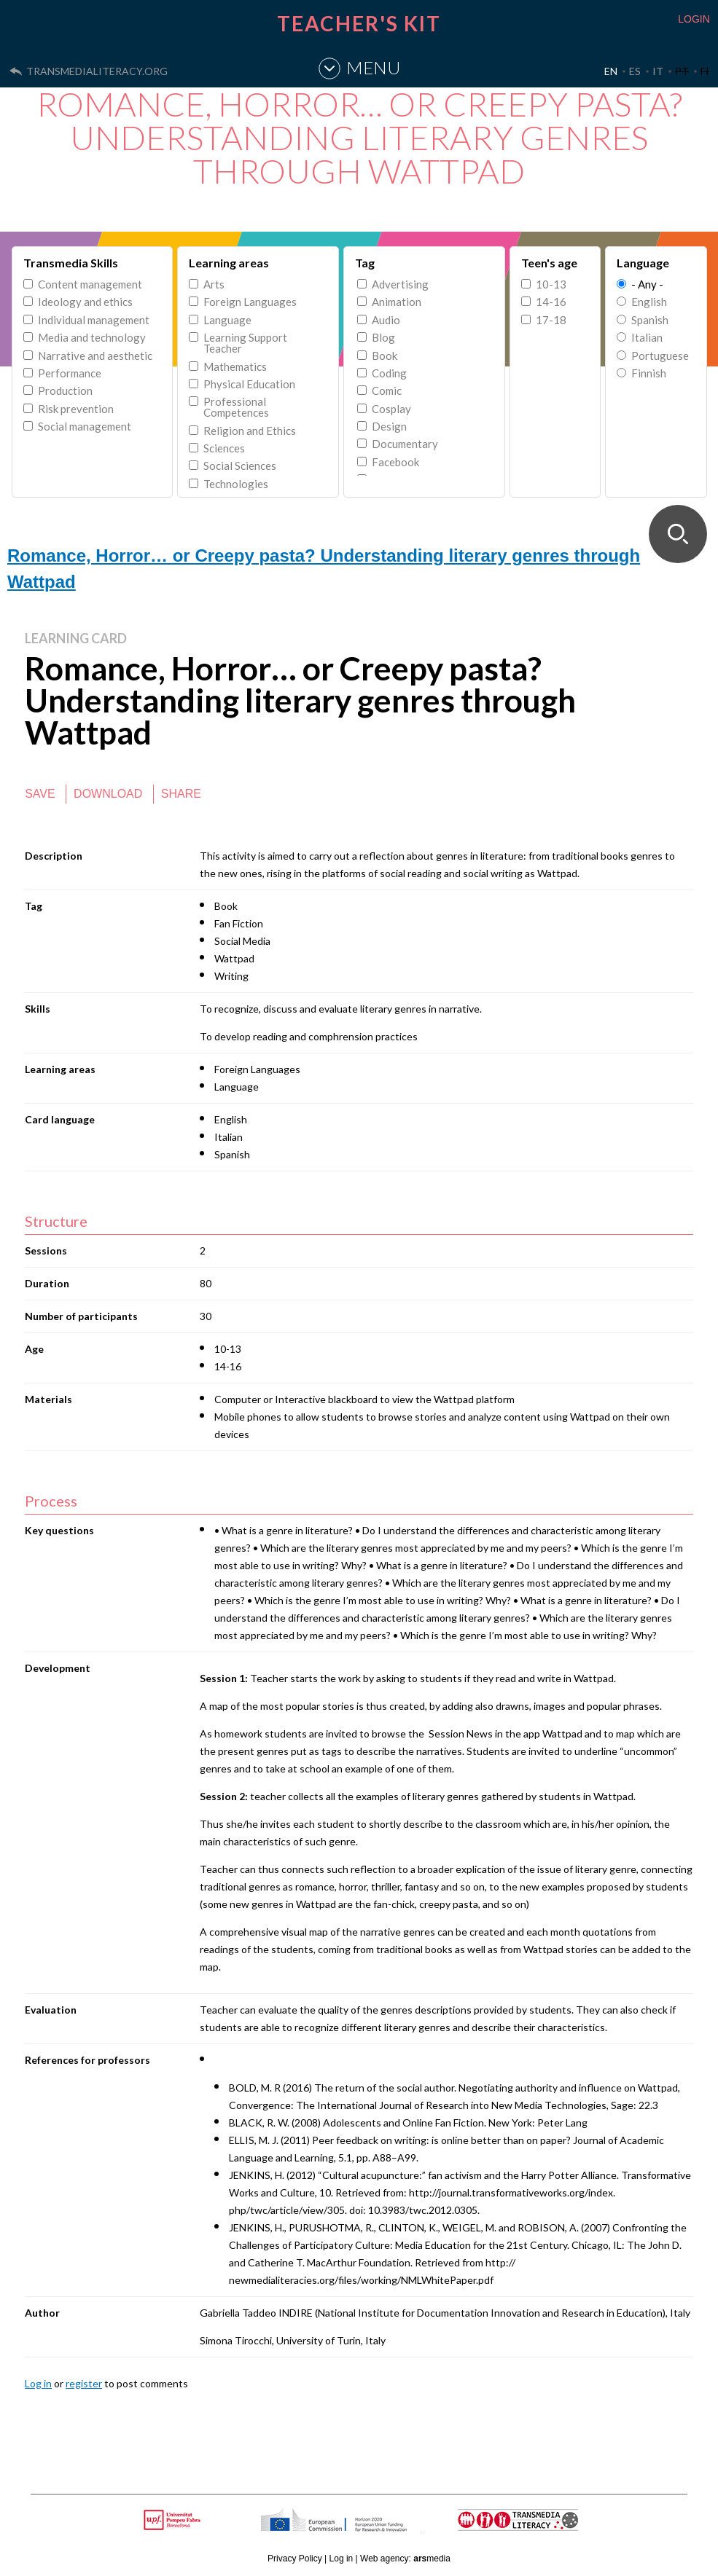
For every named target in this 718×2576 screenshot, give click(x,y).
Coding (389, 373)
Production (65, 390)
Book (384, 355)
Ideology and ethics (85, 302)
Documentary (405, 444)
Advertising (400, 284)
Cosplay (391, 409)
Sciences (224, 448)
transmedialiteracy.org (97, 71)
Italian (647, 337)
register (84, 2383)
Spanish (649, 320)
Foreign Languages (250, 302)
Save (40, 794)
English (649, 302)
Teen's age (549, 263)
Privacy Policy (295, 2558)
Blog (383, 337)
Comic (387, 390)
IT (657, 71)
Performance (69, 373)
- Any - (647, 284)
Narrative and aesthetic (95, 355)
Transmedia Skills (70, 263)
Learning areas (229, 263)
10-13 (551, 284)
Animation (396, 302)
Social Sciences (239, 465)
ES (635, 71)
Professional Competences (236, 407)
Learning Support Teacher (245, 343)
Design (389, 426)
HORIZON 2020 (371, 2527)
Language (227, 320)
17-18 (551, 320)
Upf (175, 2519)
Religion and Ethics (249, 430)
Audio (386, 320)
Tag (365, 263)
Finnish (648, 373)
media (431, 2558)
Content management (90, 284)
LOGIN (694, 19)
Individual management (93, 320)
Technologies (235, 484)
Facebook (395, 462)
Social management (84, 426)
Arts (214, 284)
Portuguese (660, 355)
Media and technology (92, 337)
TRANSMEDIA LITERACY (535, 2527)
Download (108, 794)
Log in (38, 2383)
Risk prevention (76, 409)
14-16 (551, 302)
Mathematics (235, 366)
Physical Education (249, 384)
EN (610, 71)
